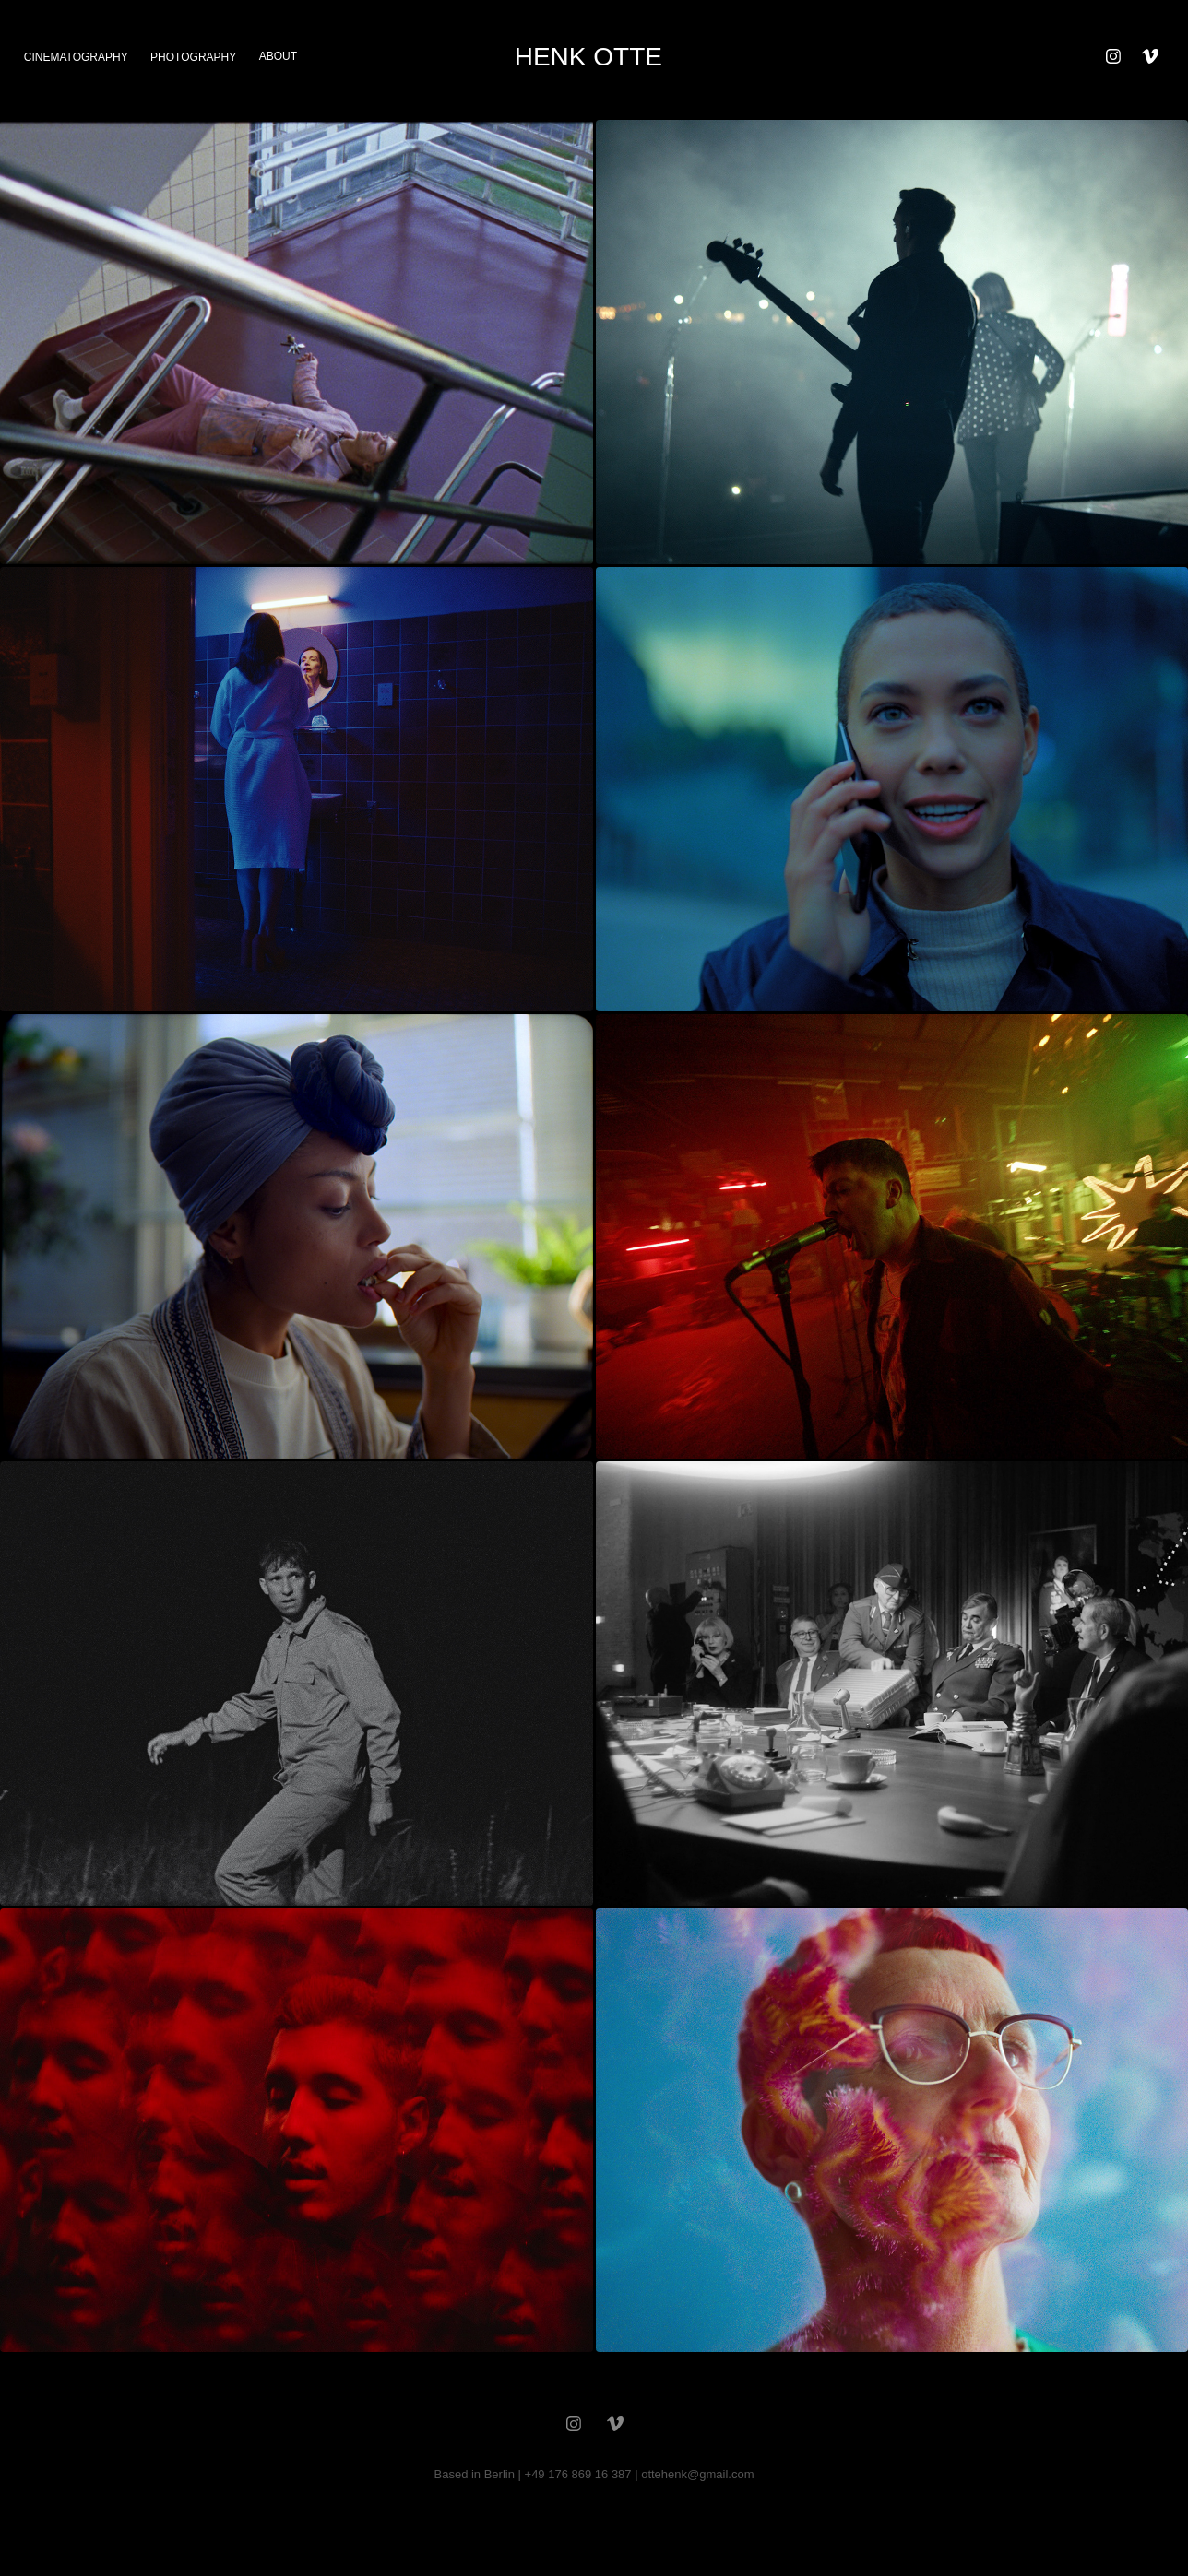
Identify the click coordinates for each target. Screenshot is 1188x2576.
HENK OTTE (588, 56)
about (278, 56)
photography (193, 57)
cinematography (76, 57)
